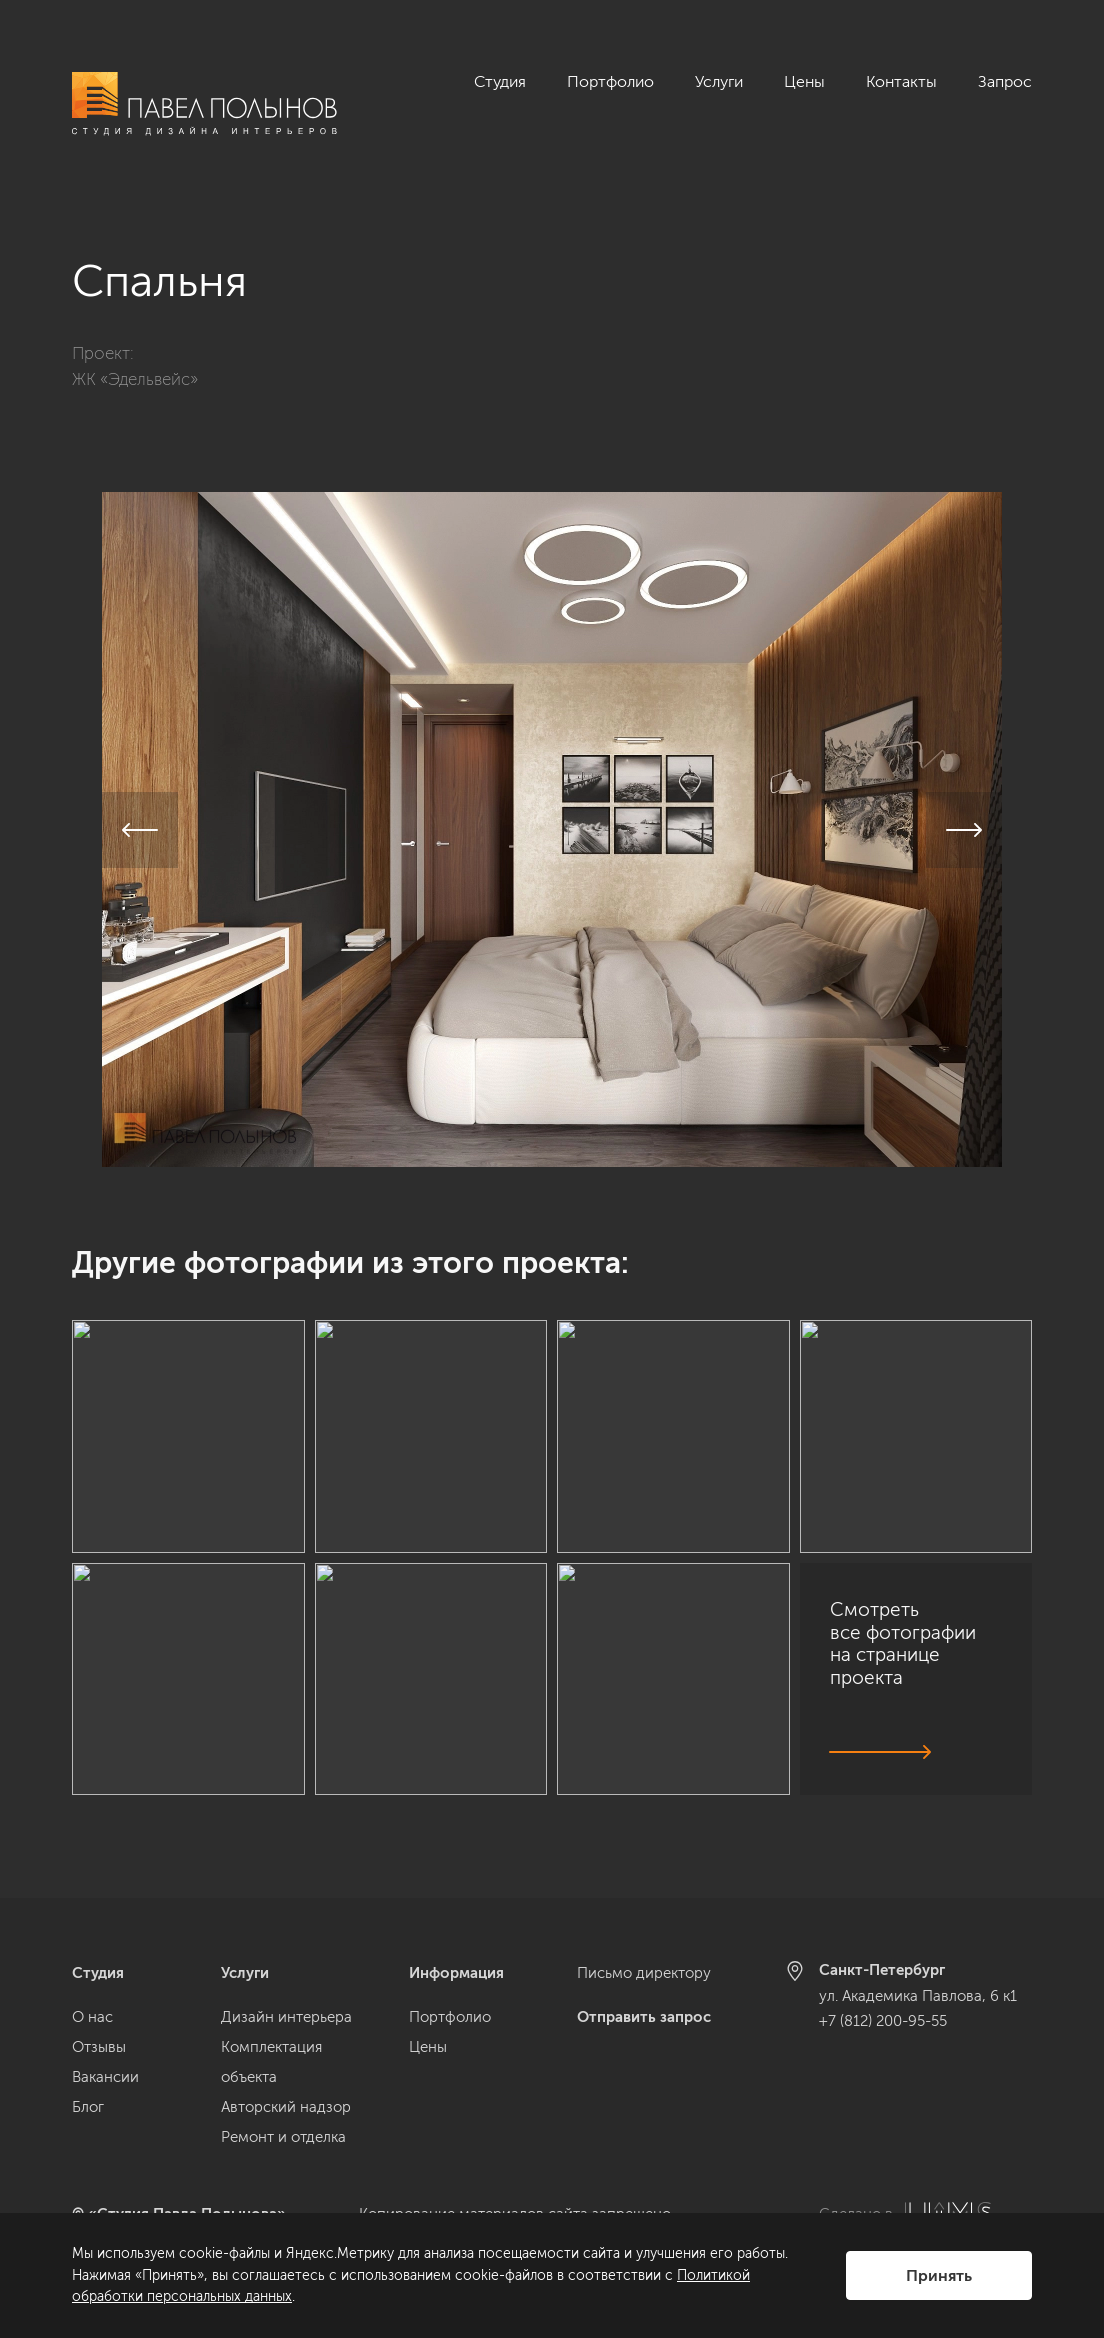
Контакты (901, 81)
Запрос (1005, 81)
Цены (804, 81)
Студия (500, 81)
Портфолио (610, 81)
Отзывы (99, 2047)
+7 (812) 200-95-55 (883, 2021)
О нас (92, 2017)
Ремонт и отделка (283, 2137)
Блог (88, 2107)
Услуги (719, 81)
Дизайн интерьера (286, 2017)
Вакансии (105, 2077)
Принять (939, 2275)
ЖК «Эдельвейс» (135, 356)
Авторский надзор (286, 2107)
